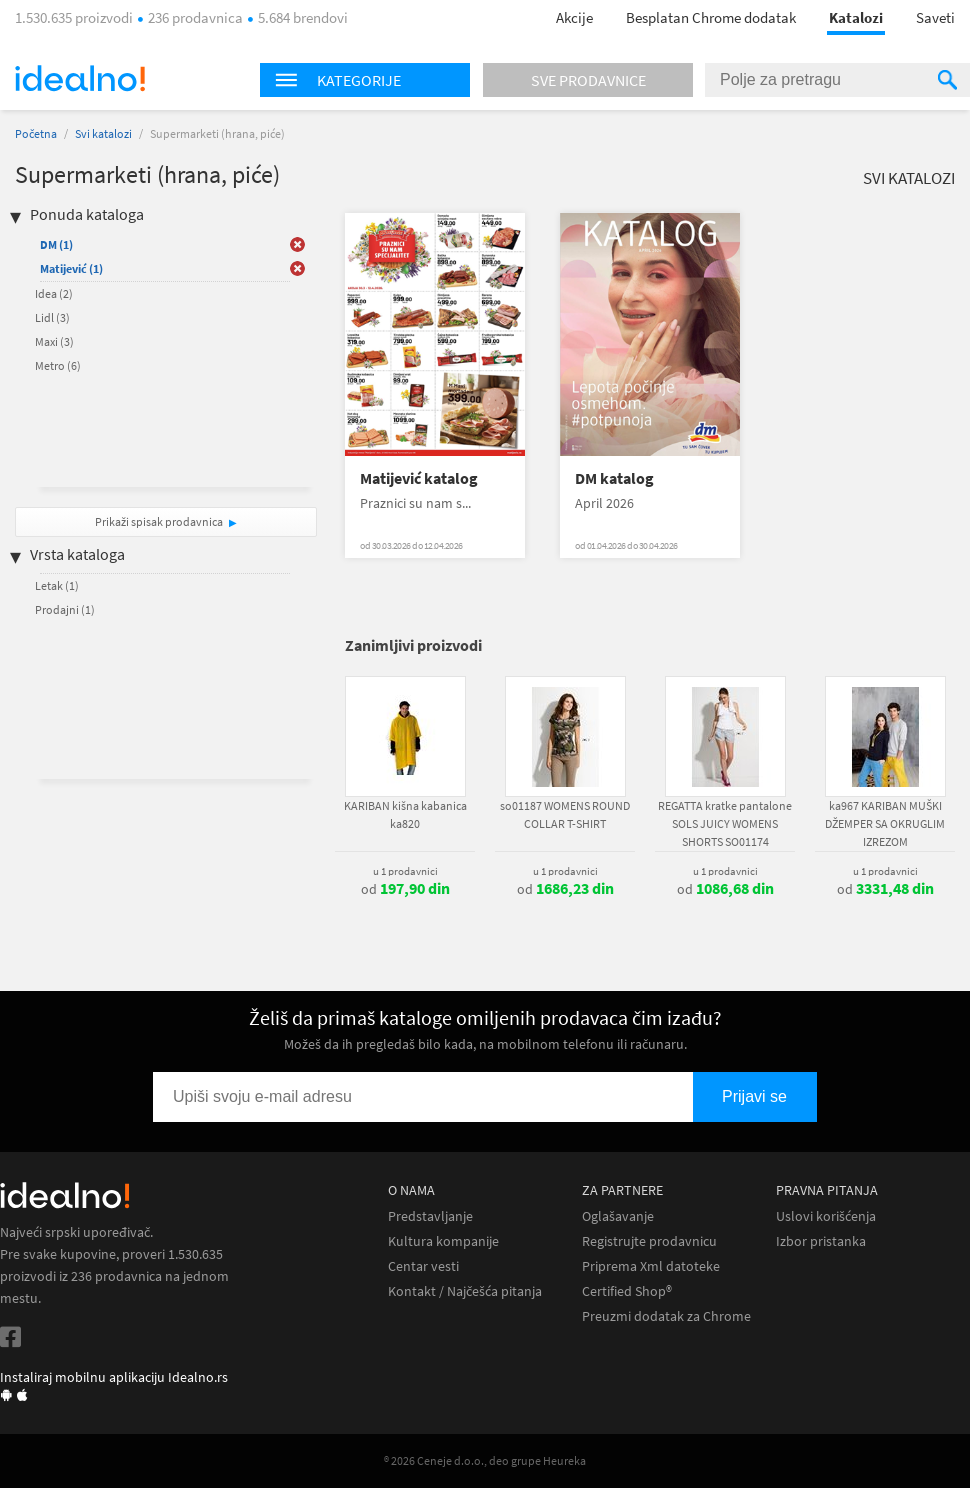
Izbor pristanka (821, 1241)
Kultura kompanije (443, 1241)
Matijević (71, 268)
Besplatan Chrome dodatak (711, 17)
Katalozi (856, 17)
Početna (36, 133)
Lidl (52, 317)
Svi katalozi (103, 133)
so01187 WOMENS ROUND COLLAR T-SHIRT (565, 814)
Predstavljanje (430, 1216)
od (405, 889)
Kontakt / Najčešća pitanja (465, 1291)
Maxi (54, 341)
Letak (57, 585)
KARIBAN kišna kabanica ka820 (405, 814)
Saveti (935, 17)
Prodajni (65, 609)
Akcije (574, 17)
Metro (58, 365)
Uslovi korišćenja (826, 1216)
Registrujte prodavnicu (649, 1241)
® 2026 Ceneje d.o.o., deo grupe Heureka (485, 1460)
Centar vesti (423, 1266)
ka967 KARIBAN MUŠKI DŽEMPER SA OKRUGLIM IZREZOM (885, 823)
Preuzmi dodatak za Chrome (666, 1316)
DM (56, 244)
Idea (54, 293)
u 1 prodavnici (405, 871)
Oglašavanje (618, 1216)
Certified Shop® (627, 1291)
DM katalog (614, 478)
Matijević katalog (419, 478)
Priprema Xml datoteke (651, 1266)
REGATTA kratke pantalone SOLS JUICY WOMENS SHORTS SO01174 (725, 823)
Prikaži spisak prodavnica (159, 521)
